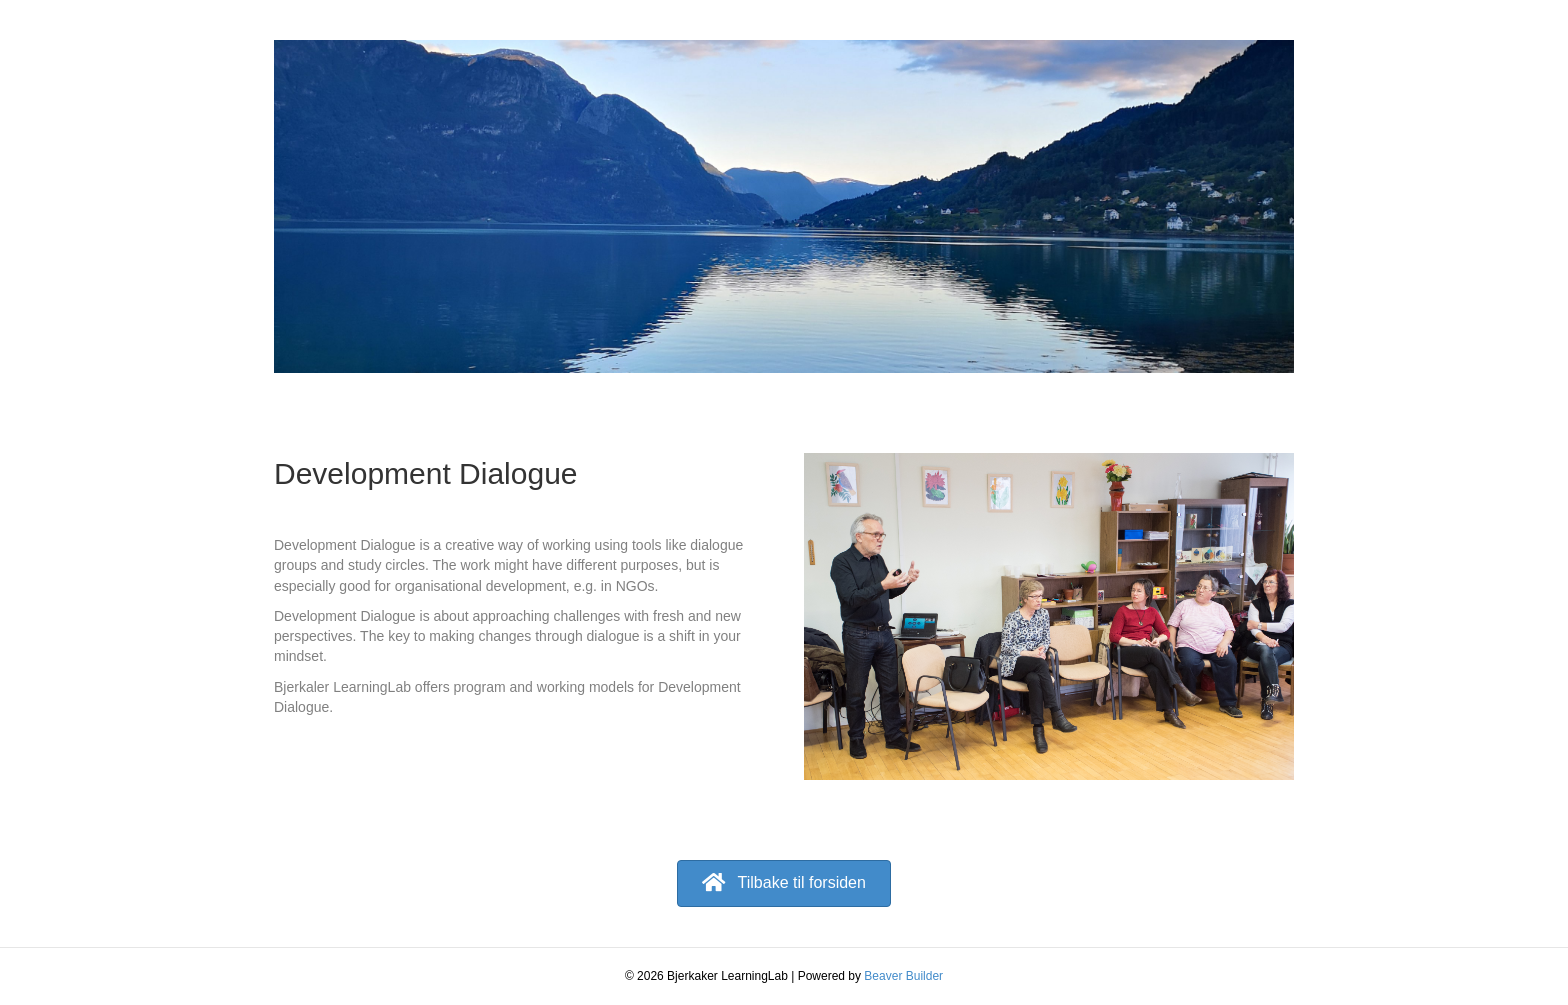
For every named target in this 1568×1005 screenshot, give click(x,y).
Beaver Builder (903, 976)
